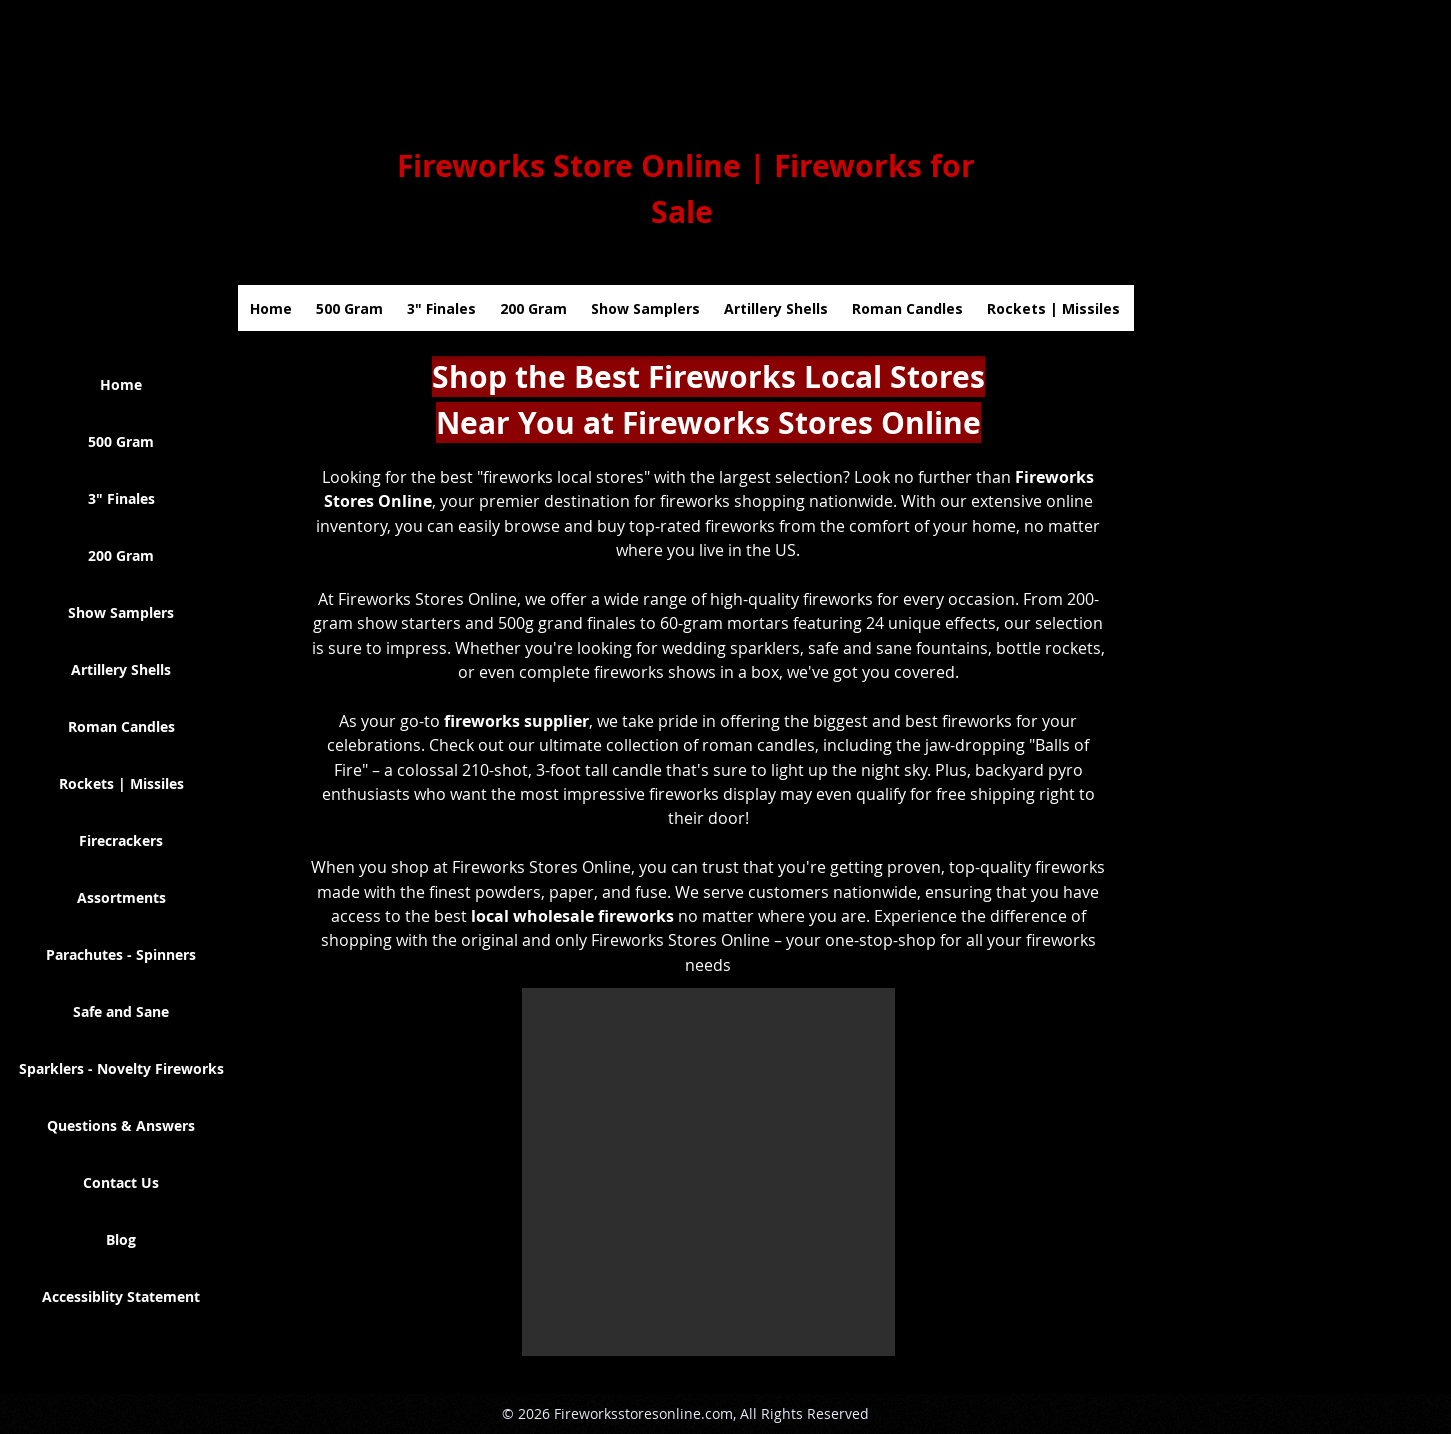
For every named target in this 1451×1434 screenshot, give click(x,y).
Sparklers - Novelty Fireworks (121, 1068)
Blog (121, 1239)
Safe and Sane (121, 1011)
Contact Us (121, 1182)
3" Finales (121, 498)
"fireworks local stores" (563, 477)
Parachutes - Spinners (121, 954)
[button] (708, 1172)
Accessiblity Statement (121, 1296)
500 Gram (121, 441)
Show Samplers (121, 612)
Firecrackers (121, 840)
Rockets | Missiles (121, 783)
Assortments (121, 897)
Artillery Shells (121, 669)
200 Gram (121, 555)
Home (121, 384)
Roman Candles (121, 726)
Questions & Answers (121, 1125)
